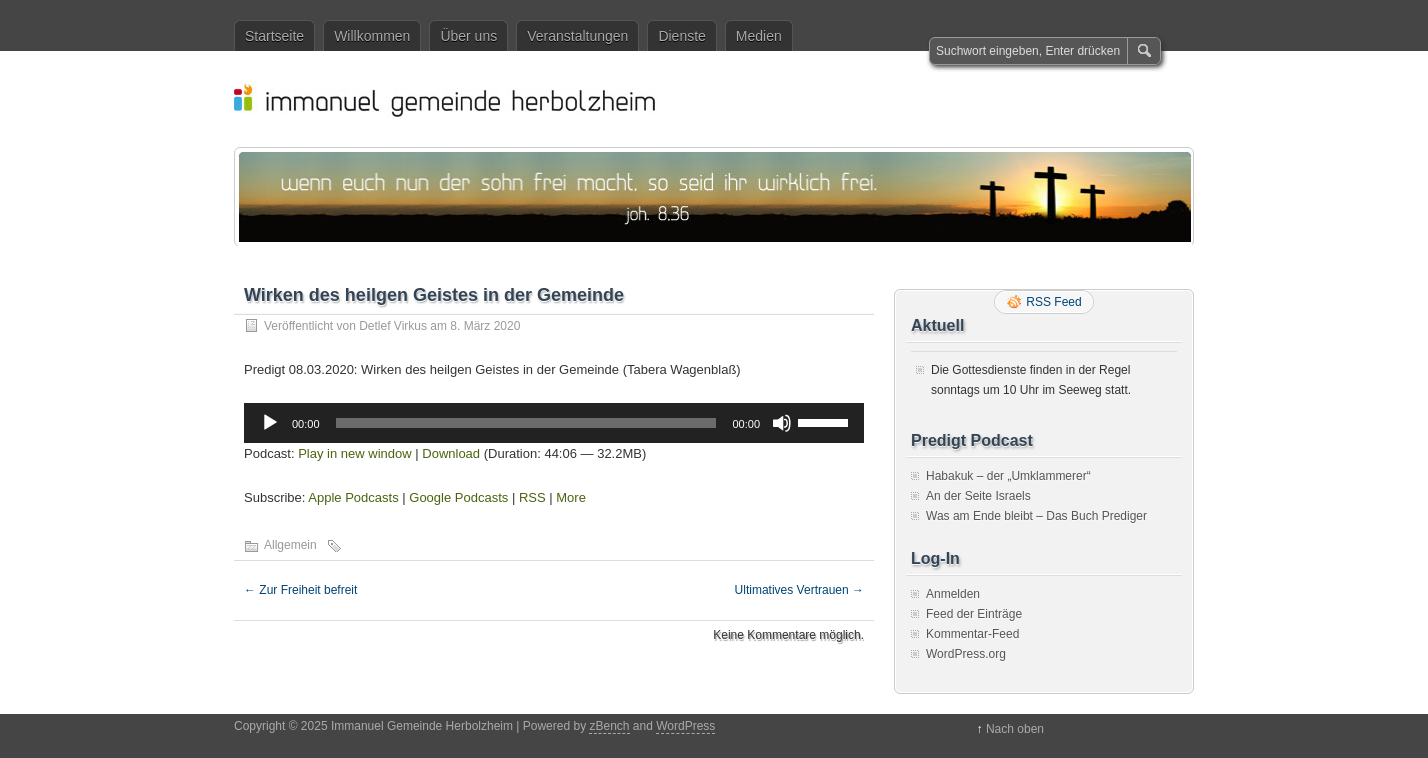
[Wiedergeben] (270, 423)
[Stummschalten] (782, 423)
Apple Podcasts (353, 497)
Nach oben (1015, 729)
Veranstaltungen (577, 36)
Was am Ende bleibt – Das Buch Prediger (1036, 516)
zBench (609, 726)
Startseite (274, 36)
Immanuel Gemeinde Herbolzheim (724, 99)
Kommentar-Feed (972, 634)
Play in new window (354, 453)
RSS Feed (1053, 302)
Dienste (681, 36)
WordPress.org (966, 654)
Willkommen (372, 36)
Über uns (468, 36)
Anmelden (953, 594)
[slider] (526, 423)
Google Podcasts (458, 497)
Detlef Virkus (393, 326)
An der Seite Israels (978, 496)
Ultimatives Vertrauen (799, 590)
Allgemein (290, 545)
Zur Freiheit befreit (300, 590)
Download (451, 453)
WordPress (685, 726)
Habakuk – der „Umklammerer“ (1008, 476)
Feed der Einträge (974, 614)
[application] (554, 423)
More (571, 497)
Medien (759, 36)
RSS (532, 497)
